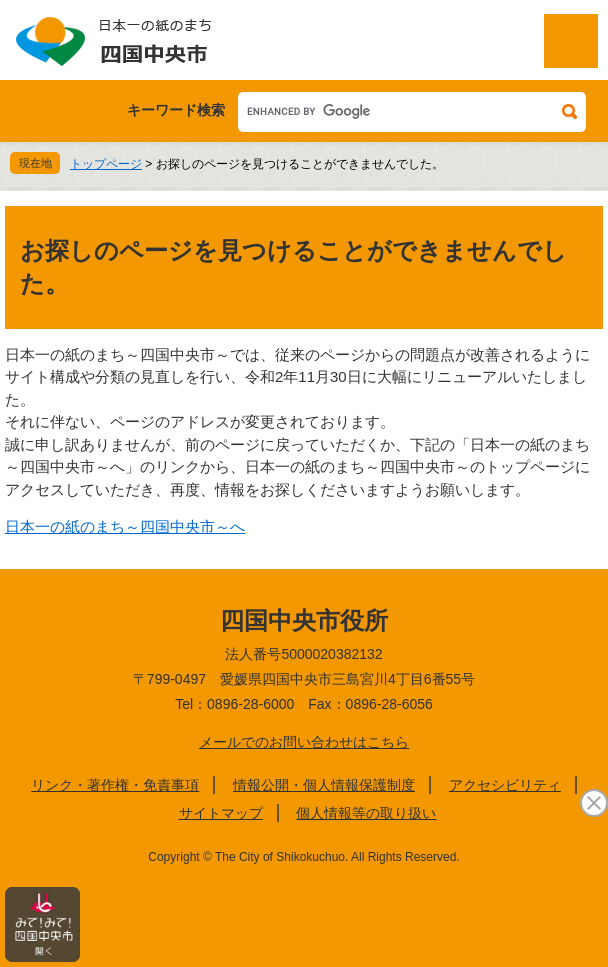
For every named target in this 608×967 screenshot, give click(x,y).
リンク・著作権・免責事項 (115, 785)
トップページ (106, 164)
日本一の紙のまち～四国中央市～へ (125, 526)
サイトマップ (221, 813)
